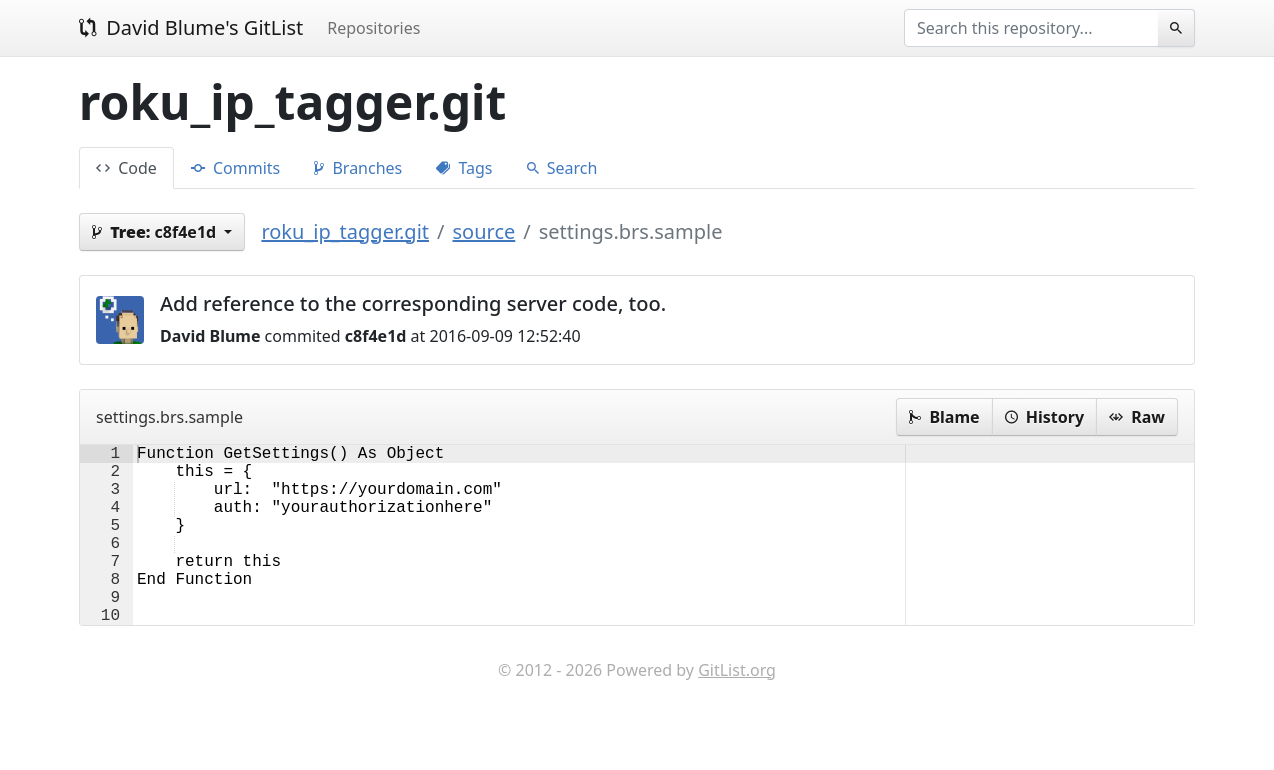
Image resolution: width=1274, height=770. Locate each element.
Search (562, 168)
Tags (464, 168)
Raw (1137, 417)
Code (126, 168)
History (1044, 417)
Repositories (373, 28)
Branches (358, 168)
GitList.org (737, 710)
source (483, 231)
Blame (944, 417)
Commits (235, 168)
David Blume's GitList (191, 27)
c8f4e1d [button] (156, 232)
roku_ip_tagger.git (345, 231)
